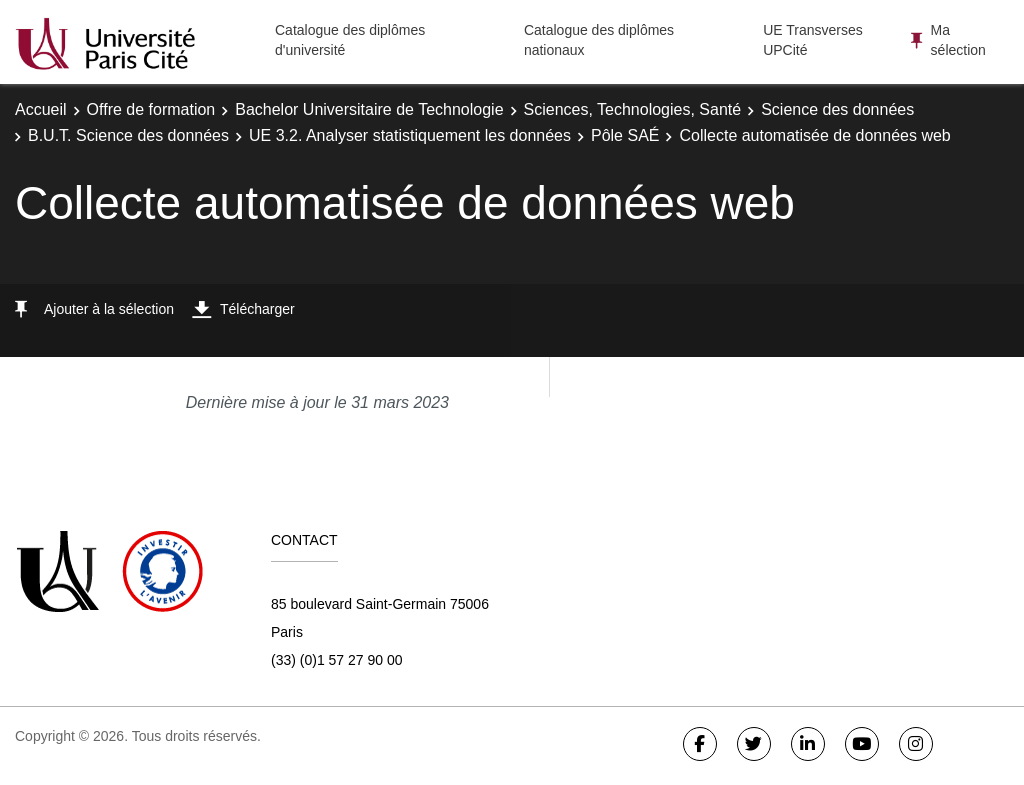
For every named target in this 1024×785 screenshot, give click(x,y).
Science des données (837, 109)
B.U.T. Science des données (128, 135)
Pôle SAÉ (625, 135)
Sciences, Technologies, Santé (633, 109)
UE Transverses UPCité (813, 40)
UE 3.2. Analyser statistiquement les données (410, 135)
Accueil (41, 109)
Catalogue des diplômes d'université (350, 40)
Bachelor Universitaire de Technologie (369, 109)
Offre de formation (151, 109)
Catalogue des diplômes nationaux (599, 40)
